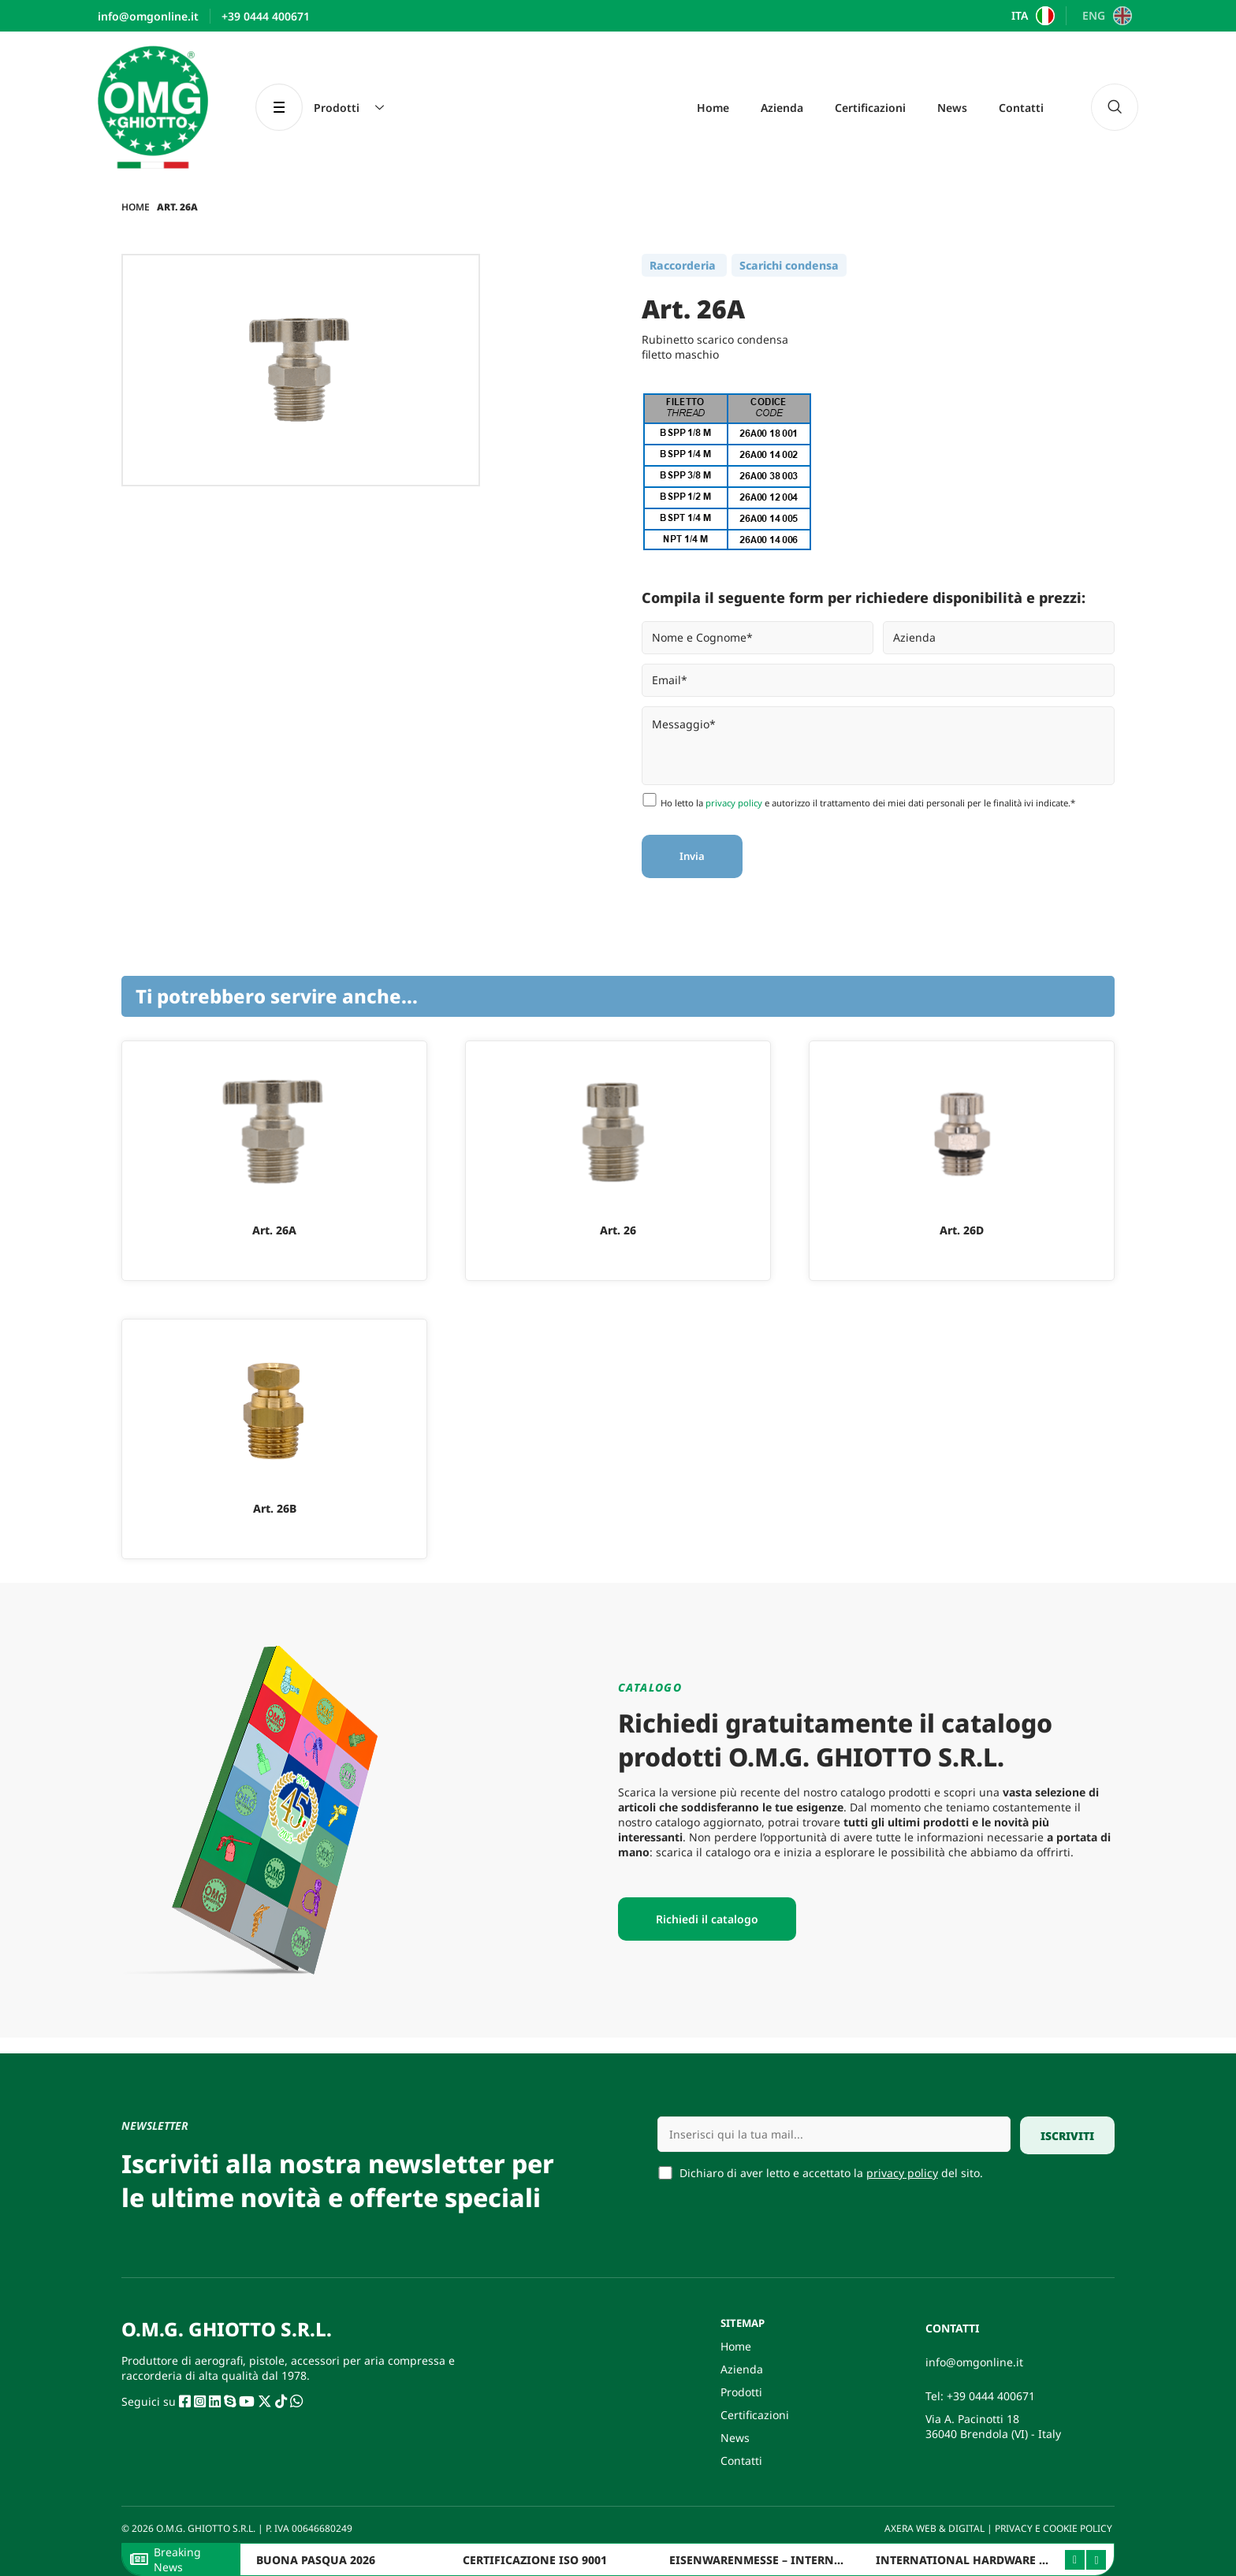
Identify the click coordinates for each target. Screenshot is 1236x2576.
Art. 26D (962, 1230)
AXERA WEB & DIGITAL (933, 2528)
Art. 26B (274, 1508)
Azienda (782, 107)
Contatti (1021, 107)
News (952, 107)
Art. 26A (274, 1230)
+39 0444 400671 (991, 2395)
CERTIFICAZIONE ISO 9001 (535, 2559)
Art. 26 (618, 1230)
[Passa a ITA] (1031, 15)
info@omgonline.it (974, 2362)
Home (713, 107)
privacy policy (733, 803)
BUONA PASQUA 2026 (315, 2559)
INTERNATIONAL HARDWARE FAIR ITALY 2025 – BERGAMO (1035, 2559)
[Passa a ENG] (1105, 15)
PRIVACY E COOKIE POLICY (1055, 2528)
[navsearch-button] (1114, 107)
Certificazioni (870, 107)
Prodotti (741, 2391)
